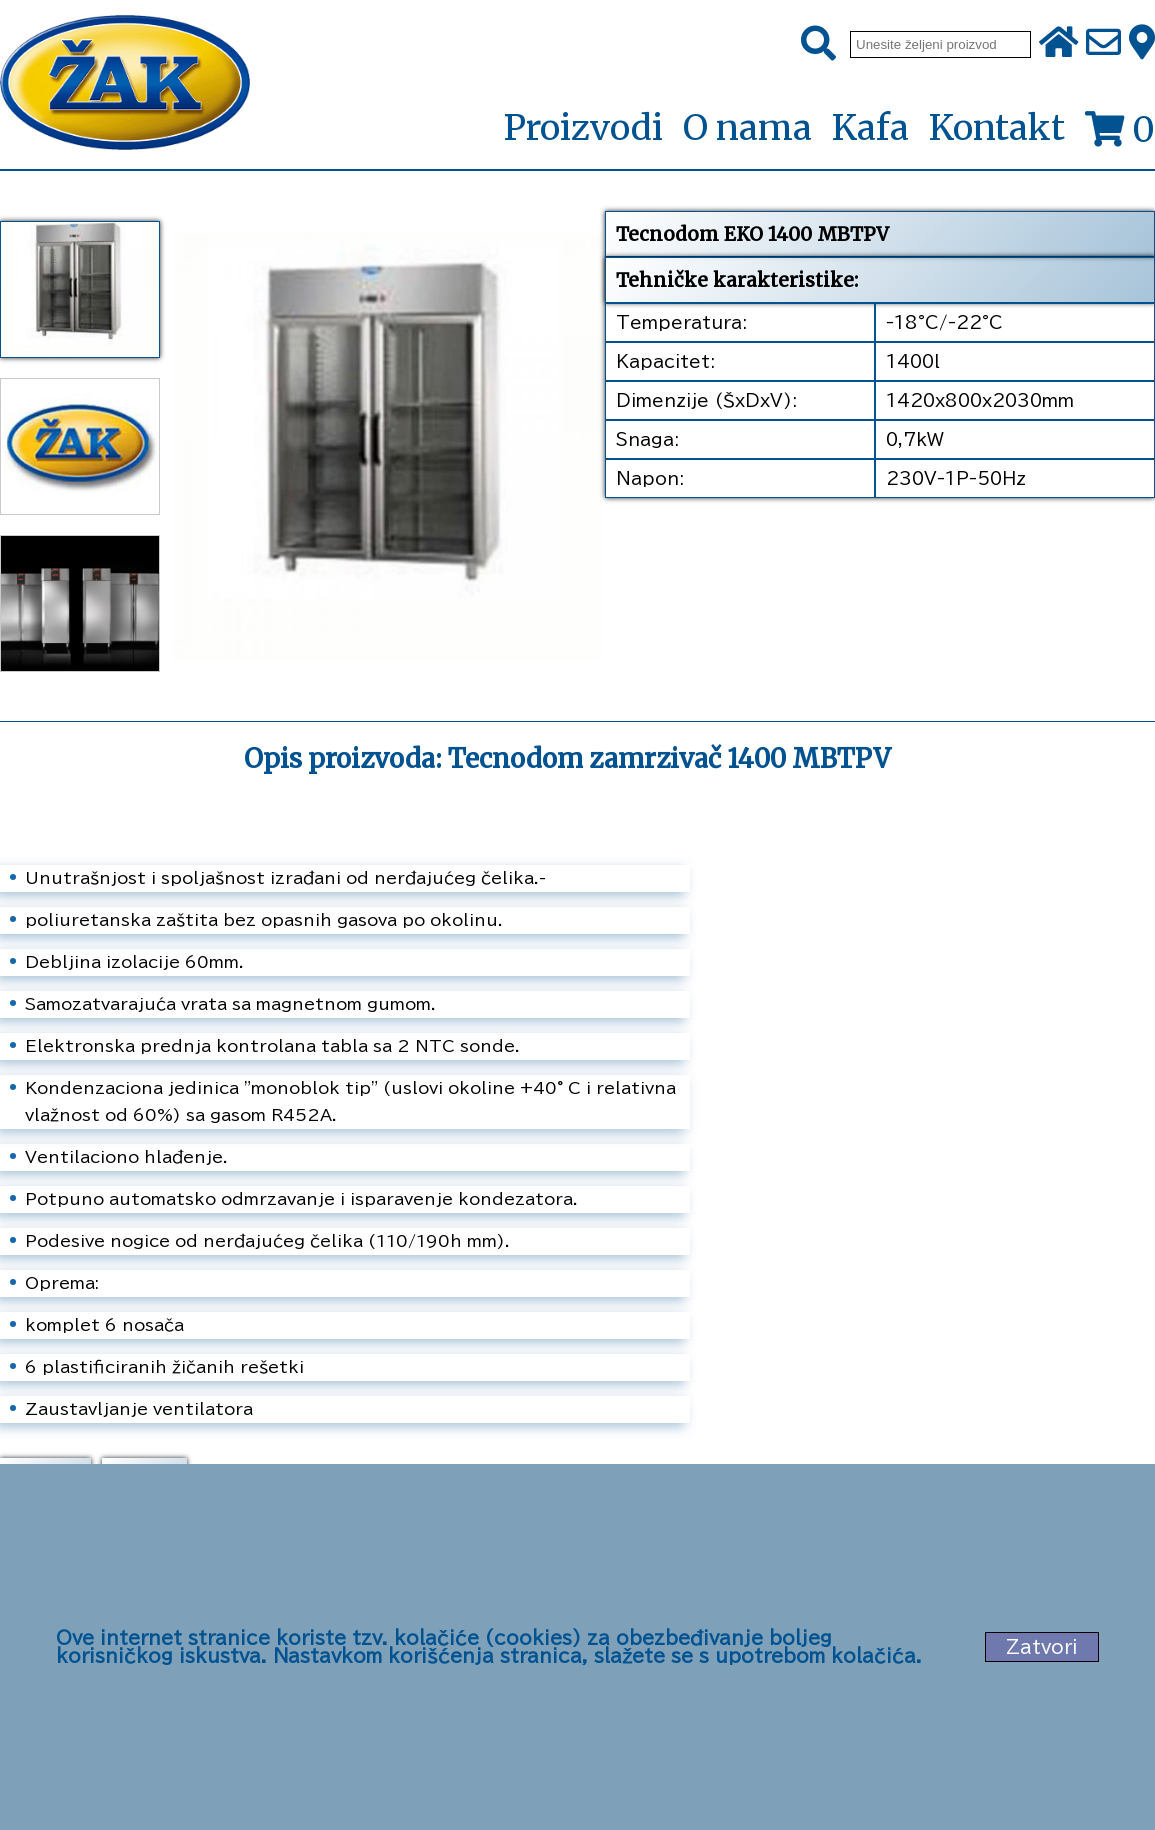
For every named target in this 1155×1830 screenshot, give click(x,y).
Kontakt (997, 128)
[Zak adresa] (1142, 44)
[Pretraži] (818, 44)
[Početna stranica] (125, 84)
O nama (747, 128)
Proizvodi (583, 129)
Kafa (870, 128)
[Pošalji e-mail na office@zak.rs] (1103, 44)
